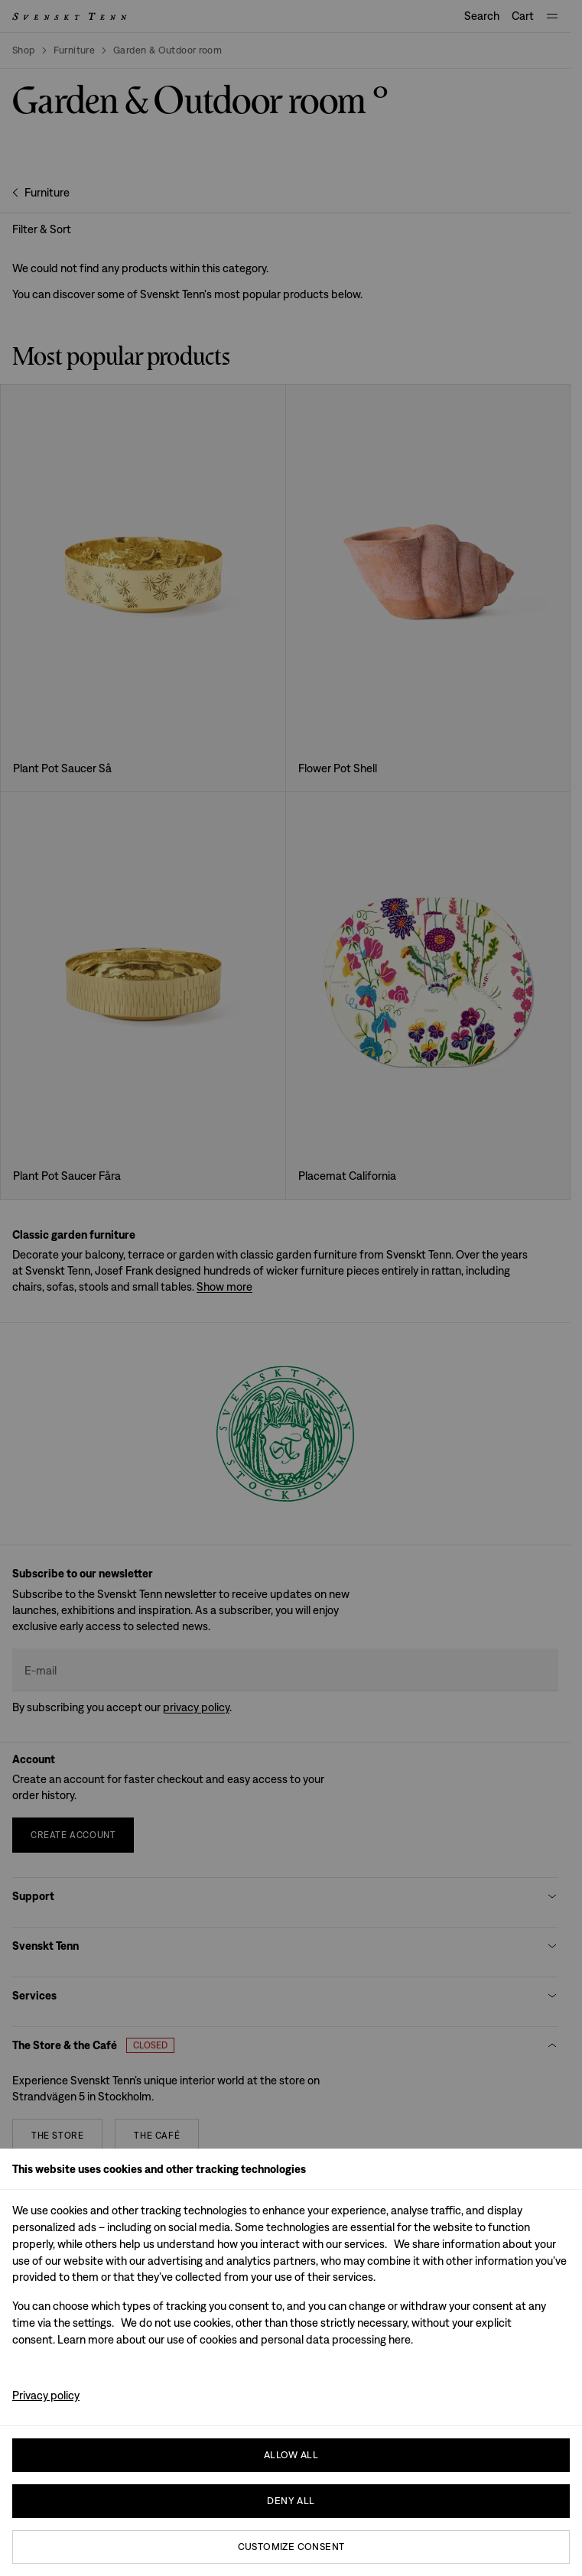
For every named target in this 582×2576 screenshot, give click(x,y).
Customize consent (291, 2546)
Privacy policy (46, 2395)
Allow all (291, 2455)
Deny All (290, 2500)
